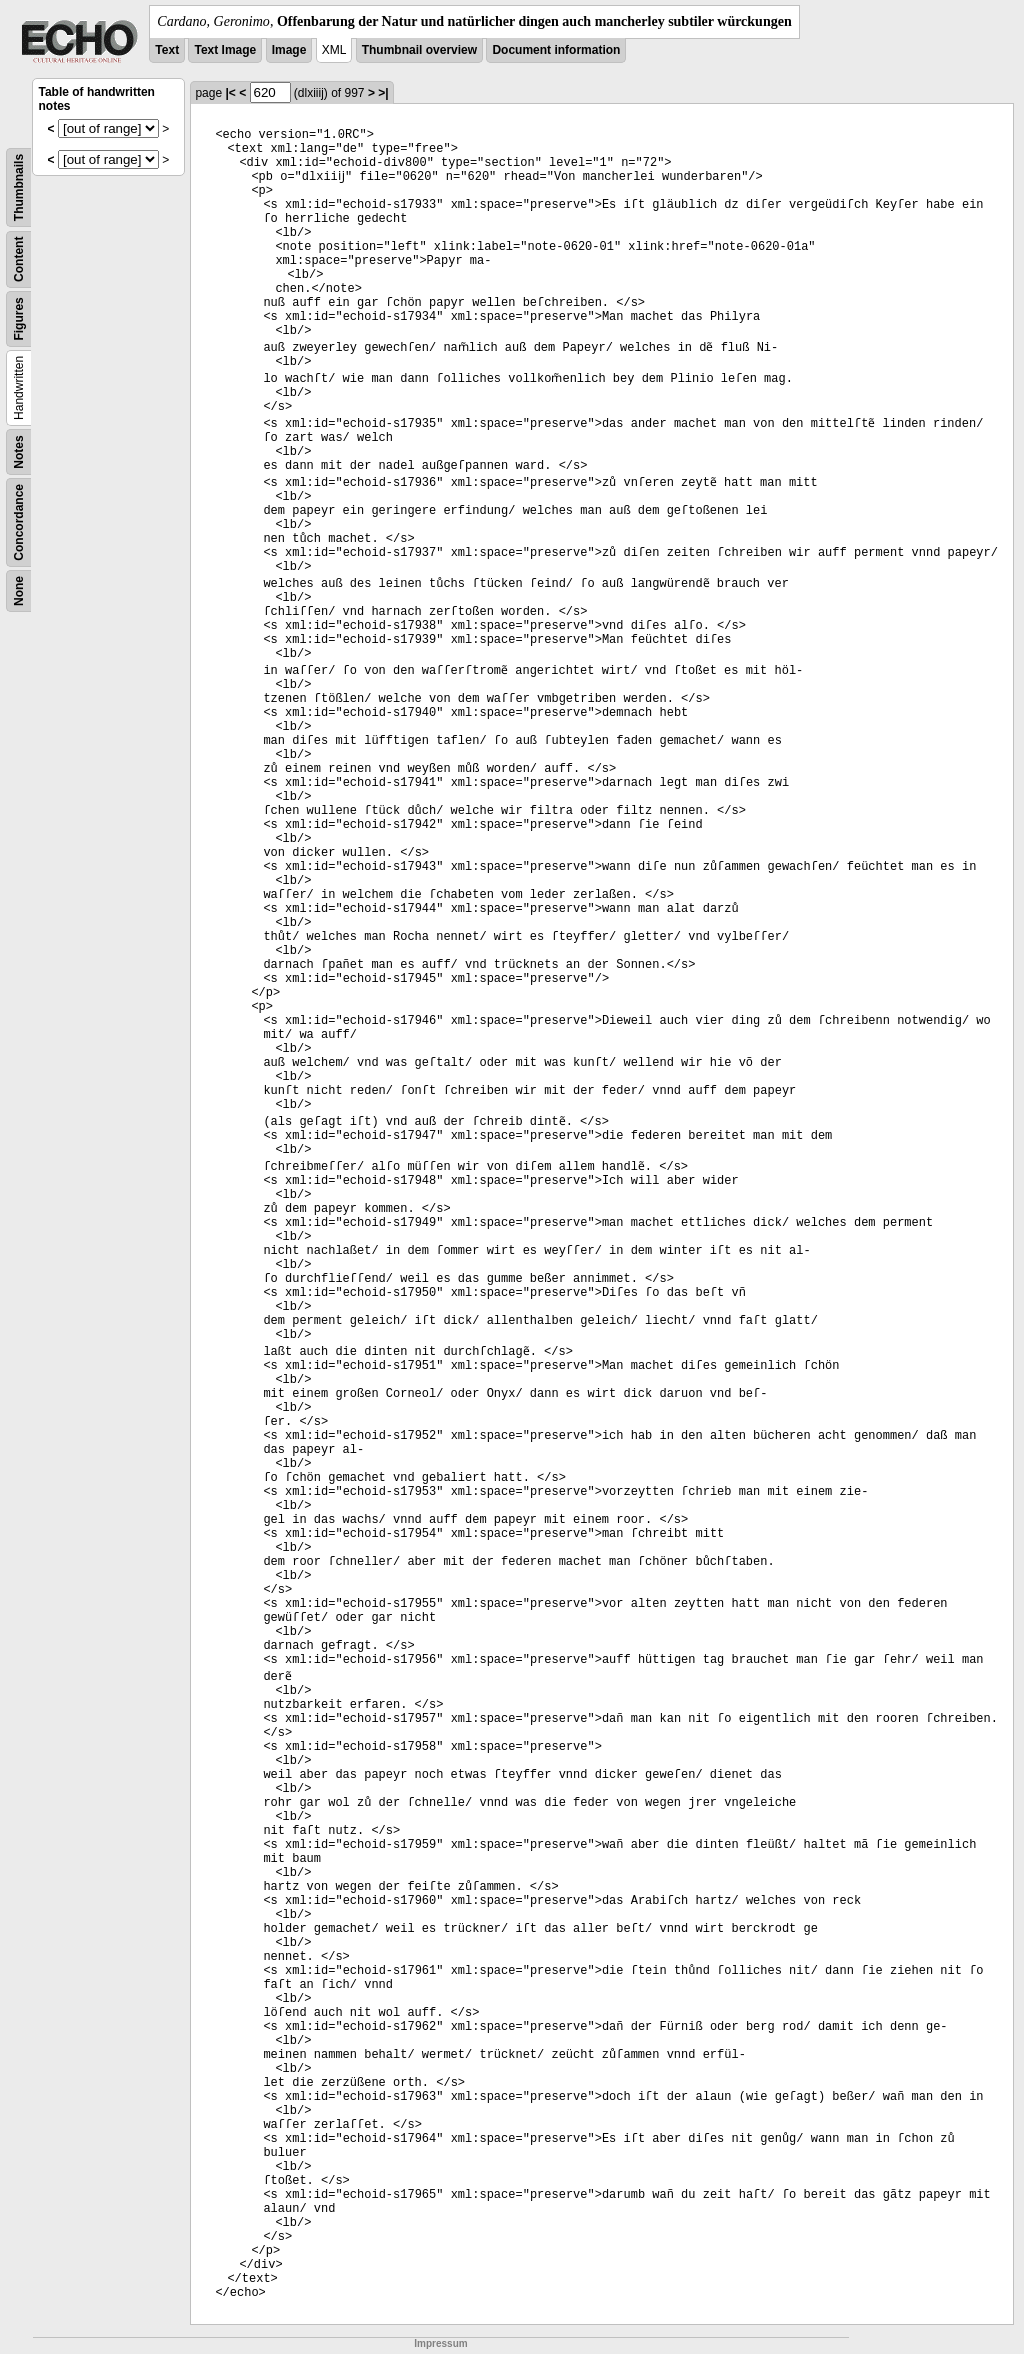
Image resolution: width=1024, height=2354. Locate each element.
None (19, 591)
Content (19, 259)
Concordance (19, 522)
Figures (19, 318)
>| (383, 93)
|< (230, 93)
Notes (19, 451)
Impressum (440, 2343)
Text (167, 50)
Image (289, 50)
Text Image (225, 50)
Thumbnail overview (419, 50)
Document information (556, 50)
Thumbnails (19, 187)
